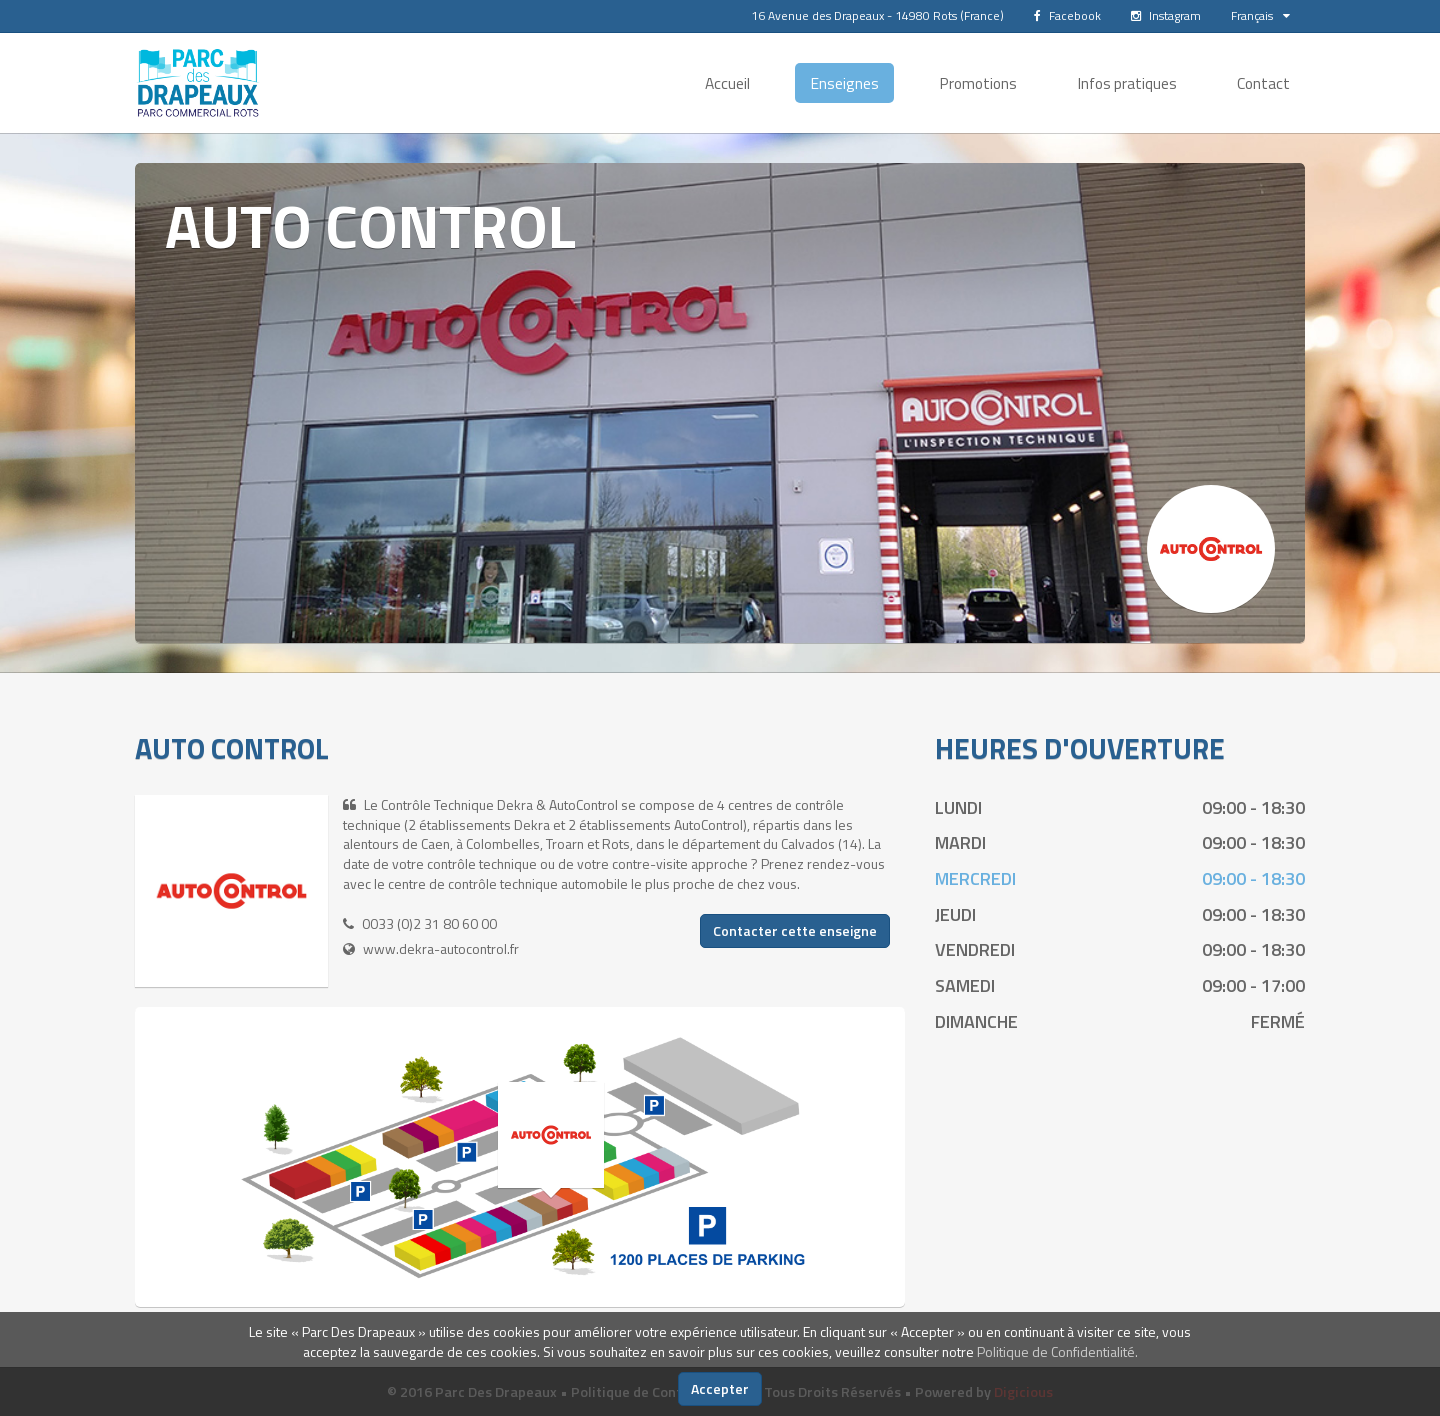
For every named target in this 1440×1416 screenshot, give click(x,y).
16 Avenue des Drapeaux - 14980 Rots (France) (877, 15)
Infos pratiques (1127, 83)
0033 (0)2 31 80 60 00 (429, 923)
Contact (1263, 83)
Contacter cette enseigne (795, 930)
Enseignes (844, 83)
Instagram (1166, 15)
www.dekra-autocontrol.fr (441, 948)
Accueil (727, 83)
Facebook (1067, 15)
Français (1260, 15)
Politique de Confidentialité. (1057, 1351)
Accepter (720, 1388)
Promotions (978, 83)
